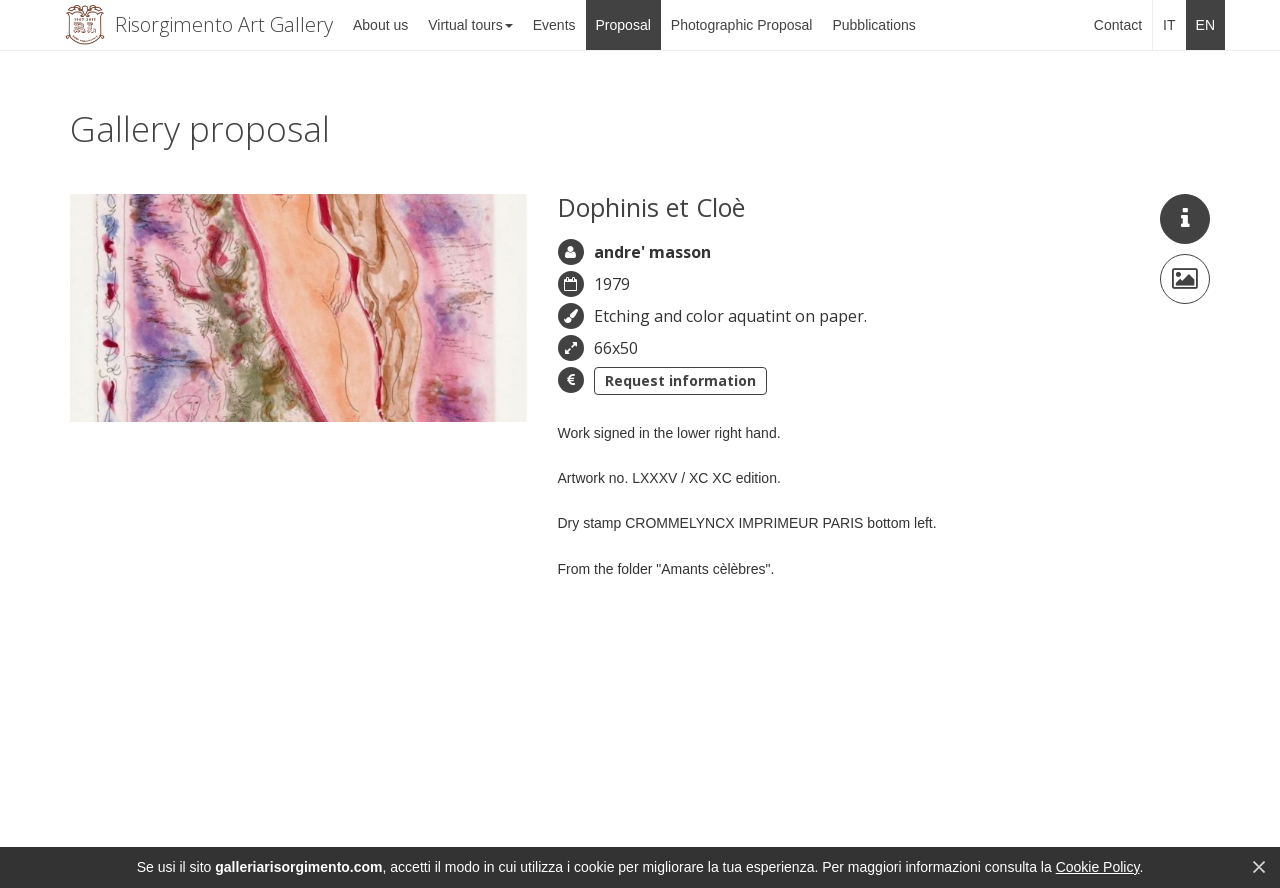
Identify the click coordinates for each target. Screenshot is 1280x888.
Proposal (623, 25)
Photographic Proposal (742, 25)
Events (554, 25)
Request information (680, 380)
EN (1205, 25)
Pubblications (873, 25)
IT (1169, 25)
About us (380, 25)
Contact (1118, 25)
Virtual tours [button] (470, 25)
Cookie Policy (1098, 867)
